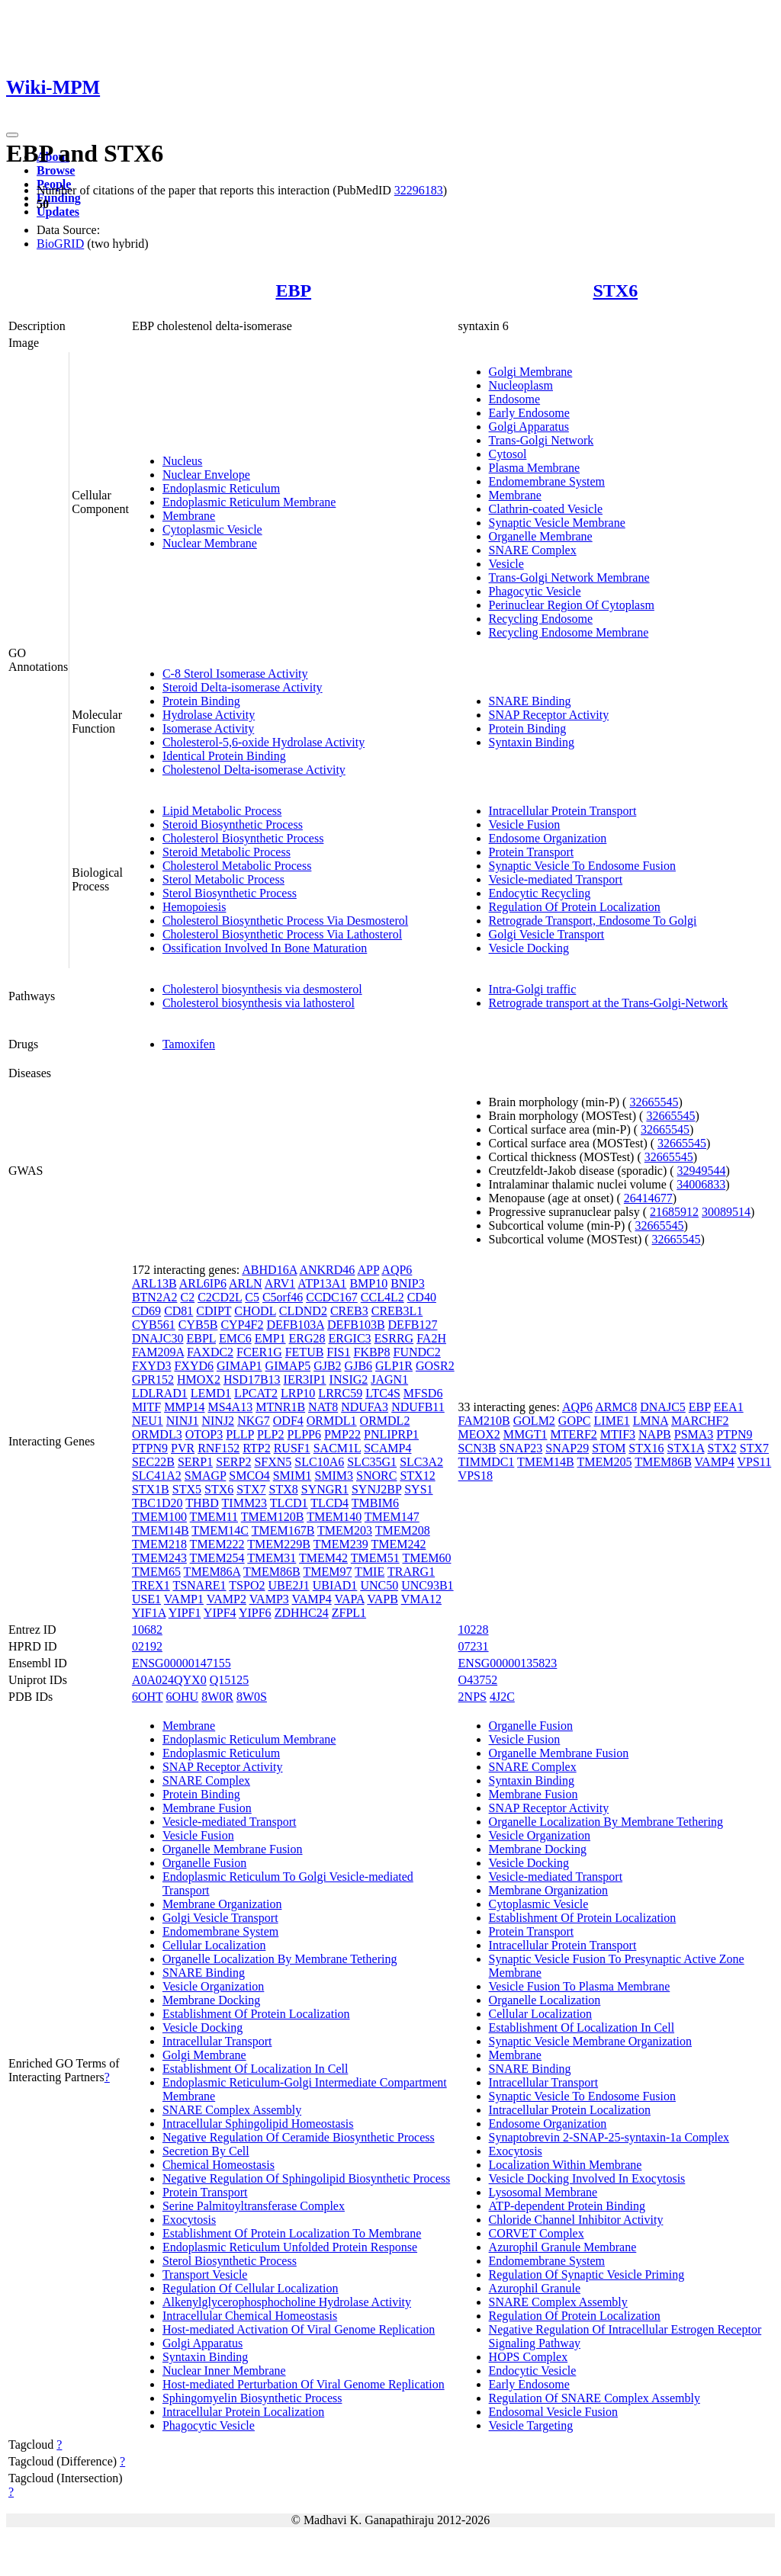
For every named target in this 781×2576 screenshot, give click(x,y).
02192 (147, 1646)
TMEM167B (283, 1530)
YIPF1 (185, 1612)
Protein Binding (201, 701)
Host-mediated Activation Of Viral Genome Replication (298, 2329)
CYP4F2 (241, 1324)
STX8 (283, 1489)
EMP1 (270, 1338)
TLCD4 (329, 1503)
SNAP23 (520, 1448)
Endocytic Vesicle (533, 2370)
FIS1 (338, 1352)
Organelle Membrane (541, 536)
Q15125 (229, 1679)
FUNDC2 (417, 1352)
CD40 (421, 1297)
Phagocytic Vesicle (535, 591)
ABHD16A (269, 1269)
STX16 (646, 1448)
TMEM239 (340, 1544)
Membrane (188, 515)
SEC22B (153, 1461)
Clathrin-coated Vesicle (546, 508)
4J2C (502, 1696)
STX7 (250, 1489)
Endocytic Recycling (540, 893)
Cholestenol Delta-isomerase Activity (254, 769)
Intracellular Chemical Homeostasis (249, 2315)
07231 (473, 1646)
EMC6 (235, 1338)
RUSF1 (292, 1448)
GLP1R (394, 1365)
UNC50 (379, 1585)
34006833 (701, 1184)
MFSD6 (423, 1393)
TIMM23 (245, 1503)
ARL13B (154, 1283)
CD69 (146, 1310)
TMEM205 (604, 1461)
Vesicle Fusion (525, 824)
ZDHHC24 (302, 1612)
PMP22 (342, 1434)
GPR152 (153, 1379)
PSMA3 (694, 1434)
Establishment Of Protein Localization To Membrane (291, 2233)
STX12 (417, 1475)
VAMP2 (226, 1599)
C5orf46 (282, 1297)
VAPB (382, 1599)
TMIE (369, 1571)
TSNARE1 (199, 1585)
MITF (146, 1406)
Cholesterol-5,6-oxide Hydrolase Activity (263, 742)
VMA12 (421, 1599)
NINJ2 (217, 1420)
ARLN (245, 1283)
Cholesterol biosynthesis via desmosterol (262, 989)
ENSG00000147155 (181, 1663)
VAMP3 (269, 1599)
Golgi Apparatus (529, 426)
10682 (147, 1629)
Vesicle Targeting (531, 2425)
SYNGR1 (325, 1489)
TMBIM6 (375, 1503)
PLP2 (270, 1434)
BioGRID (60, 243)
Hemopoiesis (194, 906)
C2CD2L (220, 1297)
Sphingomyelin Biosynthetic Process (252, 2398)
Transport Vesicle (205, 2274)
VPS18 (475, 1475)
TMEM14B (160, 1530)
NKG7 (253, 1420)
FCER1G (259, 1352)
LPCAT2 (256, 1393)
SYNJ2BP (376, 1489)
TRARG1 (411, 1571)
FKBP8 (371, 1352)
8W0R (217, 1696)
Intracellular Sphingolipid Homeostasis (258, 2123)
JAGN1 (389, 1379)
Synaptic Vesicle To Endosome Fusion (582, 865)
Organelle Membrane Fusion (232, 1849)
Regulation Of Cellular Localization (250, 2288)
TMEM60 (426, 1557)
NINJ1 (182, 1420)
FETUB (304, 1352)
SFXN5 (272, 1461)
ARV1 (280, 1283)
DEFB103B (356, 1324)
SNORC (376, 1475)
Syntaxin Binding (531, 742)
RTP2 (256, 1448)
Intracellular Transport (217, 2041)
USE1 (146, 1599)
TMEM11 (214, 1516)
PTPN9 (150, 1448)
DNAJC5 (663, 1406)
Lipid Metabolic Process (221, 810)
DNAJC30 (158, 1338)
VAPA (349, 1599)
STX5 (186, 1489)
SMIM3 (333, 1475)
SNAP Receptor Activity (549, 714)
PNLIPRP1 (391, 1434)
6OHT (147, 1696)
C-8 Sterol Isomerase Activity (235, 673)
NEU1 (147, 1420)
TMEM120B (272, 1516)
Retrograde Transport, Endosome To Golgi (593, 920)
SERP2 (233, 1461)
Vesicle (506, 563)
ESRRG (394, 1338)
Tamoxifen (188, 1044)
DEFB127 (413, 1324)
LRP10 (298, 1393)
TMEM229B (278, 1544)
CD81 (178, 1310)
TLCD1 (289, 1503)
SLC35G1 (372, 1461)
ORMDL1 (332, 1420)
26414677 (648, 1198)
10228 (473, 1629)
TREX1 (151, 1585)
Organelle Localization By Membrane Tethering (279, 1958)
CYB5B (198, 1324)
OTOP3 (204, 1434)
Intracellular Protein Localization (243, 2411)
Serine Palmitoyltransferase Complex (253, 2205)
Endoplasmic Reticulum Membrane (249, 502)
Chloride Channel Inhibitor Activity (576, 2219)
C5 (252, 1297)
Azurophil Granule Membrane (563, 2247)
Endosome (515, 399)
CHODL (255, 1310)
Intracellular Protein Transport (563, 810)
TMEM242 (398, 1544)
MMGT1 (525, 1434)
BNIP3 (407, 1283)
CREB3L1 (397, 1310)
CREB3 (349, 1310)
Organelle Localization (545, 2000)
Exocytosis (189, 2219)
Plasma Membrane (534, 467)
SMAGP (206, 1475)
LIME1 (612, 1420)
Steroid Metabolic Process (226, 851)
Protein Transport (531, 851)
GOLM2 (534, 1420)
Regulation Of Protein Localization (574, 906)
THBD (202, 1503)
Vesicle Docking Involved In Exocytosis (587, 2178)
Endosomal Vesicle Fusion (553, 2411)
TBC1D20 (157, 1503)
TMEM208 (402, 1530)
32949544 (701, 1170)
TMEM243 (159, 1557)
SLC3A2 (421, 1461)
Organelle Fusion (204, 1862)
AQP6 (396, 1269)
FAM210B (484, 1420)
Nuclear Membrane (209, 543)
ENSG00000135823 (508, 1663)
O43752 (478, 1679)
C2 (187, 1297)
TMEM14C (220, 1530)
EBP (293, 290)
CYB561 (153, 1324)
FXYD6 (194, 1365)
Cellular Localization (214, 1945)
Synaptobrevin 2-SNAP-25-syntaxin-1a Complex (609, 2137)
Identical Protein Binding (224, 755)
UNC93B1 (427, 1585)
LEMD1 (211, 1393)
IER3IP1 (305, 1379)
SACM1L (337, 1448)
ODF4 (288, 1420)
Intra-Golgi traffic (533, 989)
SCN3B (477, 1448)
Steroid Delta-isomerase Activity (242, 687)
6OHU (182, 1696)
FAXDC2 (210, 1352)
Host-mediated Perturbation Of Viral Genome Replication (303, 2384)
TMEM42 (323, 1557)
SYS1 (418, 1489)
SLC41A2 (157, 1475)
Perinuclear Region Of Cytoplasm (571, 604)
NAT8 (323, 1406)
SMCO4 (249, 1475)
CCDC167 (332, 1297)
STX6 (615, 290)
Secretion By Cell (205, 2151)
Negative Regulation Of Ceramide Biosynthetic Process (298, 2137)
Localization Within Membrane (565, 2164)
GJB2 (327, 1365)
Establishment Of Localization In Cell (255, 2068)
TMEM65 (156, 1571)
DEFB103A (295, 1324)
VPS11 (754, 1461)
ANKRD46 (327, 1269)
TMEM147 (392, 1516)
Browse (56, 170)
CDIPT (213, 1310)
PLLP (240, 1434)
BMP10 (368, 1283)
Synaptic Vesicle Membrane (557, 522)
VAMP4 (312, 1599)
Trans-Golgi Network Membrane (569, 577)
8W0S (251, 1696)
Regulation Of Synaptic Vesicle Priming (587, 2274)
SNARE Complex (533, 550)
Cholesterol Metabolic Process (237, 865)
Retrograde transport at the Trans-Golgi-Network (608, 1002)
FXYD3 (152, 1365)
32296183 (418, 190)
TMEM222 (217, 1544)
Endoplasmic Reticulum (221, 488)
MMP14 (184, 1406)
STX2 (722, 1448)
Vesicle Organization (213, 1986)
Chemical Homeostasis (218, 2164)
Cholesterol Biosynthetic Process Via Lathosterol (282, 934)
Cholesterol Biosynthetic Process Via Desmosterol (285, 920)
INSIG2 (348, 1379)
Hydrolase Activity (208, 714)
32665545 (653, 1102)
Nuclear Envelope (206, 474)
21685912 (674, 1211)
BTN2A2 (155, 1297)
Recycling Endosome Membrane (569, 632)
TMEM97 (327, 1571)
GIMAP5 (288, 1365)
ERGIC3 (350, 1338)
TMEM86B (272, 1571)
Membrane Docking (211, 2000)
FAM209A (158, 1352)
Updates (58, 211)
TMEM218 (159, 1544)
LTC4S (382, 1393)
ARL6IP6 (203, 1283)
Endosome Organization (548, 838)
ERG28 (307, 1338)
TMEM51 (375, 1557)
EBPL (201, 1338)
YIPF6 (255, 1612)
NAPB (654, 1434)
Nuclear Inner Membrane (224, 2370)
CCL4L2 (382, 1297)
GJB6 (358, 1365)
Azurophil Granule (534, 2288)
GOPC (574, 1420)
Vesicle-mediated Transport (556, 879)
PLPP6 (304, 1434)
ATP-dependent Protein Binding (567, 2205)
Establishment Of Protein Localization (256, 2013)
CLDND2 (303, 1310)
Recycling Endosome (541, 618)
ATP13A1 (321, 1283)
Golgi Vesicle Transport (547, 934)
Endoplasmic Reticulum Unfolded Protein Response (289, 2247)
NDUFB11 (418, 1406)
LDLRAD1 (160, 1393)
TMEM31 (271, 1557)
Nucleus (182, 460)
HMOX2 (198, 1379)
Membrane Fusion (207, 1807)
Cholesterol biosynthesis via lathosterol (258, 1002)
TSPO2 (247, 1585)
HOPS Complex (528, 2356)
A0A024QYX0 (169, 1679)
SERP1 (195, 1461)
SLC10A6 (319, 1461)
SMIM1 (292, 1475)
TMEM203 (344, 1530)
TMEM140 (334, 1516)
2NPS (472, 1696)
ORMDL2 (385, 1420)
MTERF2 (573, 1434)
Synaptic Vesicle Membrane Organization (590, 2041)
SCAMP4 (387, 1448)
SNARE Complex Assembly (231, 2109)
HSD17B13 (252, 1379)
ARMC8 (616, 1406)
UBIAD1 (335, 1585)
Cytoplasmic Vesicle (212, 529)
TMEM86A (212, 1571)
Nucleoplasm (521, 385)
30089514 (726, 1211)
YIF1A (149, 1612)
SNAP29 (567, 1448)
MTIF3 (617, 1434)
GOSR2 (435, 1365)
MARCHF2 (700, 1420)
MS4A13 (229, 1406)
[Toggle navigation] (12, 135)
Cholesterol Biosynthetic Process (243, 838)
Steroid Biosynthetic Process (232, 824)
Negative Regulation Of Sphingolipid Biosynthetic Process (306, 2178)
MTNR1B (280, 1406)
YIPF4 (220, 1612)
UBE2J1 (288, 1585)
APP (368, 1269)
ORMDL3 (157, 1434)
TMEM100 (159, 1516)
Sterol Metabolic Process (223, 879)
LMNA (650, 1420)
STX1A (686, 1448)
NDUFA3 (364, 1406)
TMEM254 (217, 1557)
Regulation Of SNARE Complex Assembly (594, 2398)
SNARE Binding (530, 701)
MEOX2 (479, 1434)
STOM (608, 1448)
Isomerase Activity (208, 728)
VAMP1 (184, 1599)
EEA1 (729, 1406)
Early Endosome (529, 412)
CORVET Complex (536, 2233)
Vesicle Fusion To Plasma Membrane (579, 1986)
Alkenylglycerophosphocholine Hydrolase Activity (286, 2301)
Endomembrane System (547, 481)
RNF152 (218, 1448)
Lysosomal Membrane (543, 2192)
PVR (182, 1448)
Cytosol (508, 454)
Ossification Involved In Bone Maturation (264, 948)
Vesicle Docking (529, 948)
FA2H (431, 1338)
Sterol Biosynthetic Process (229, 893)
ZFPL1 (349, 1612)
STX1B (150, 1489)
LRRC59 (340, 1393)
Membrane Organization (222, 1904)
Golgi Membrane (531, 371)
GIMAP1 (239, 1365)
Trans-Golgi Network (541, 440)
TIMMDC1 (486, 1461)
